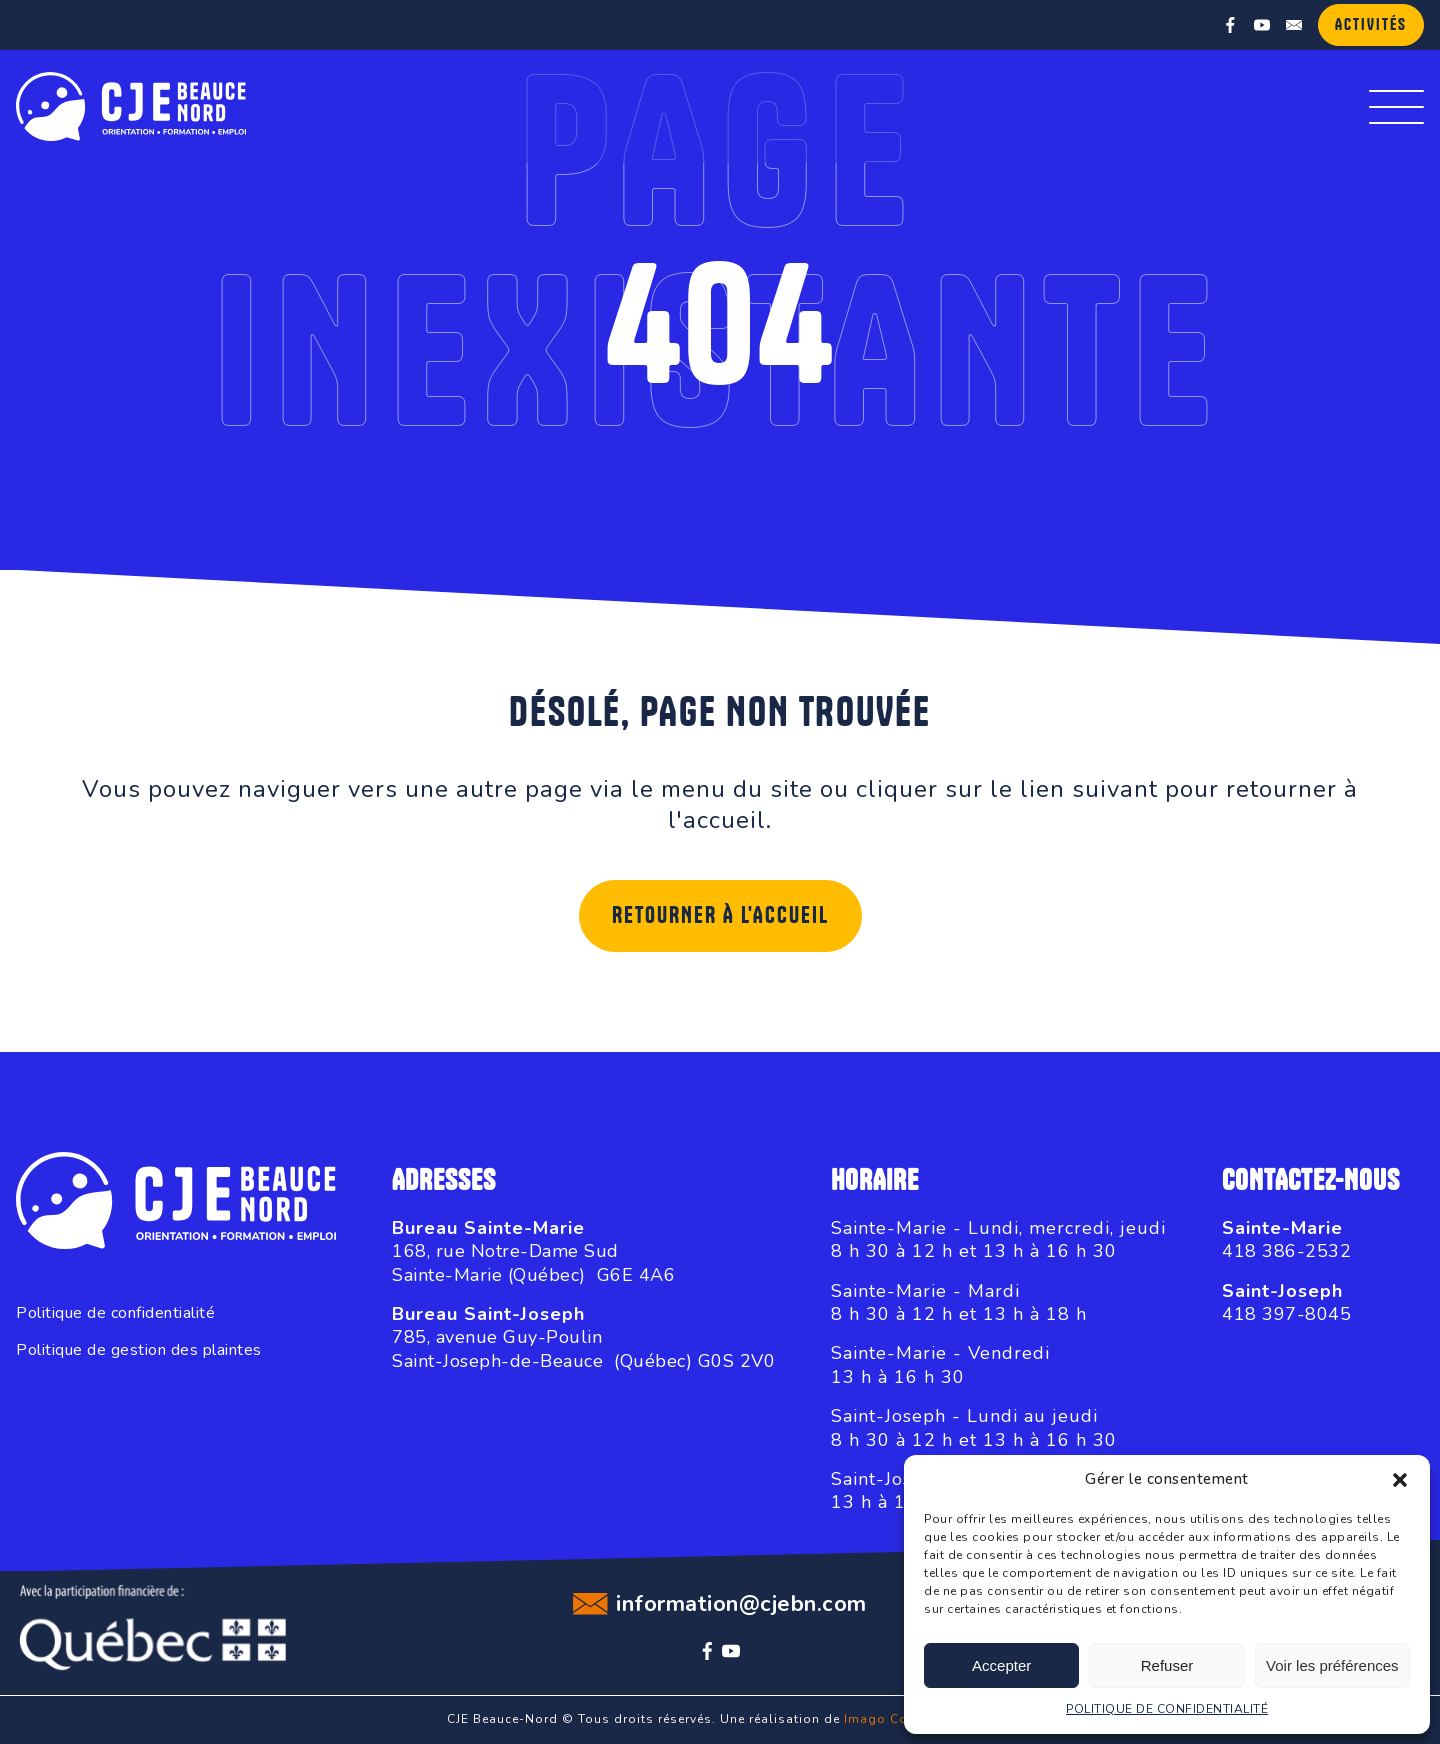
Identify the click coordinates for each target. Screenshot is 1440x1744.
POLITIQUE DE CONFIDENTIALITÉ (1167, 1709)
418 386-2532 (1286, 1251)
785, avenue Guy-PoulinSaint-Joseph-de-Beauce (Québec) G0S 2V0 (583, 1348)
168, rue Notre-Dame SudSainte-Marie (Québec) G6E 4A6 (533, 1262)
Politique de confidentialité (115, 1313)
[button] (1400, 1480)
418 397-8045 (1286, 1314)
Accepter (1001, 1665)
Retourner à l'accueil (720, 916)
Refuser (1167, 1665)
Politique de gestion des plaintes (139, 1350)
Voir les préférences (1332, 1665)
